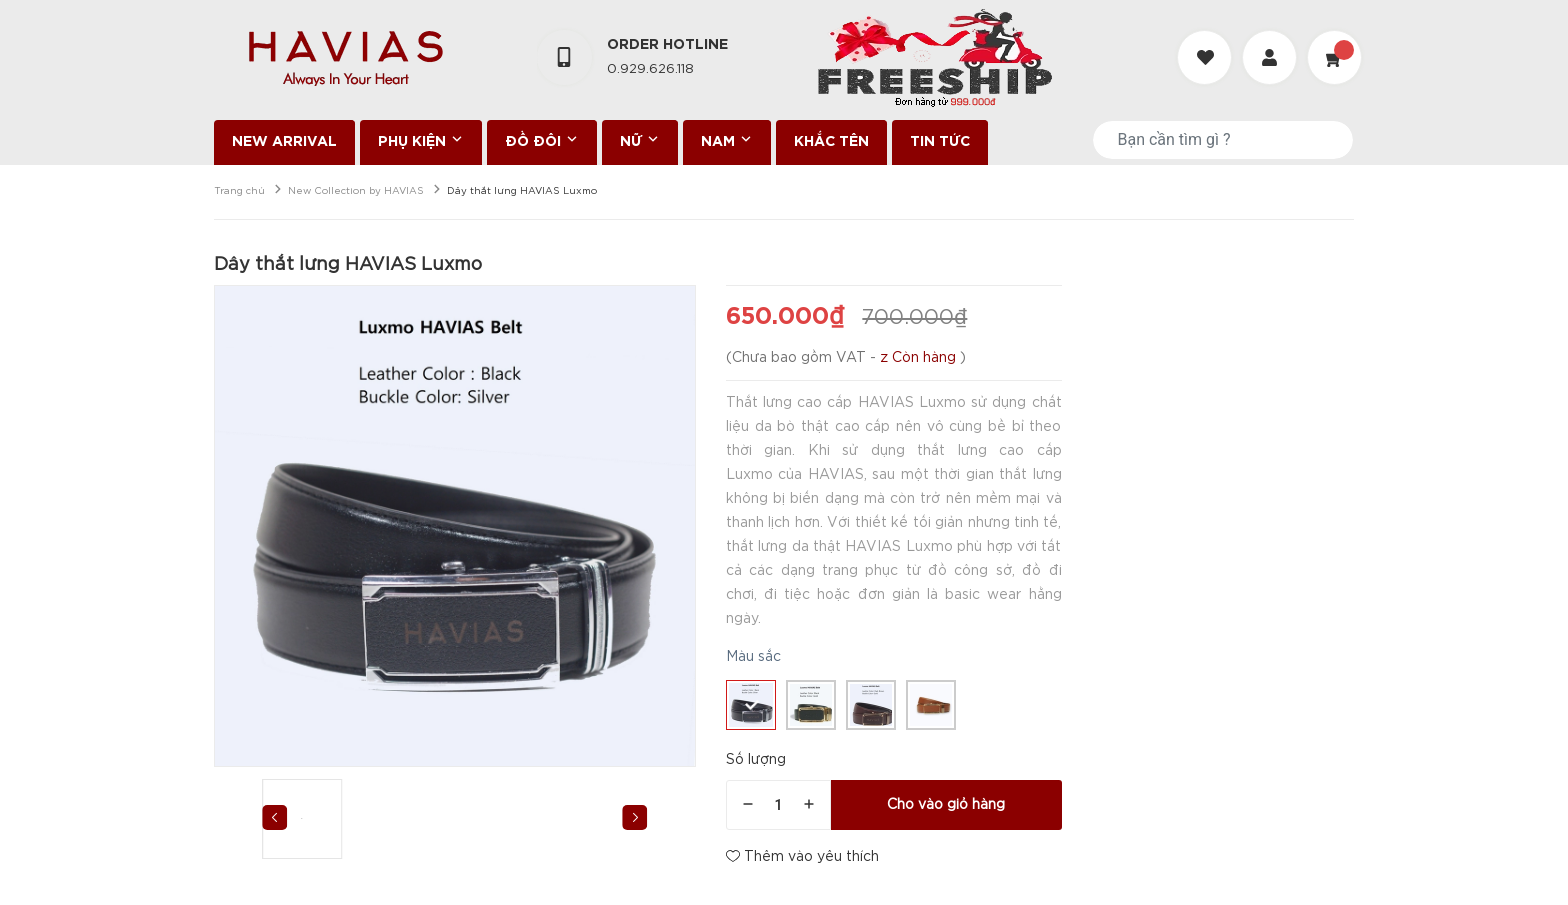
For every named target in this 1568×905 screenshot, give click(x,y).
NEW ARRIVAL (284, 142)
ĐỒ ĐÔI (542, 140)
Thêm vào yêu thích (802, 856)
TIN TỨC (940, 142)
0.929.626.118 (650, 69)
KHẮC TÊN (831, 142)
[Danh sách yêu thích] (1207, 39)
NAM (727, 140)
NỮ (640, 140)
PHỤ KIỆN (421, 140)
